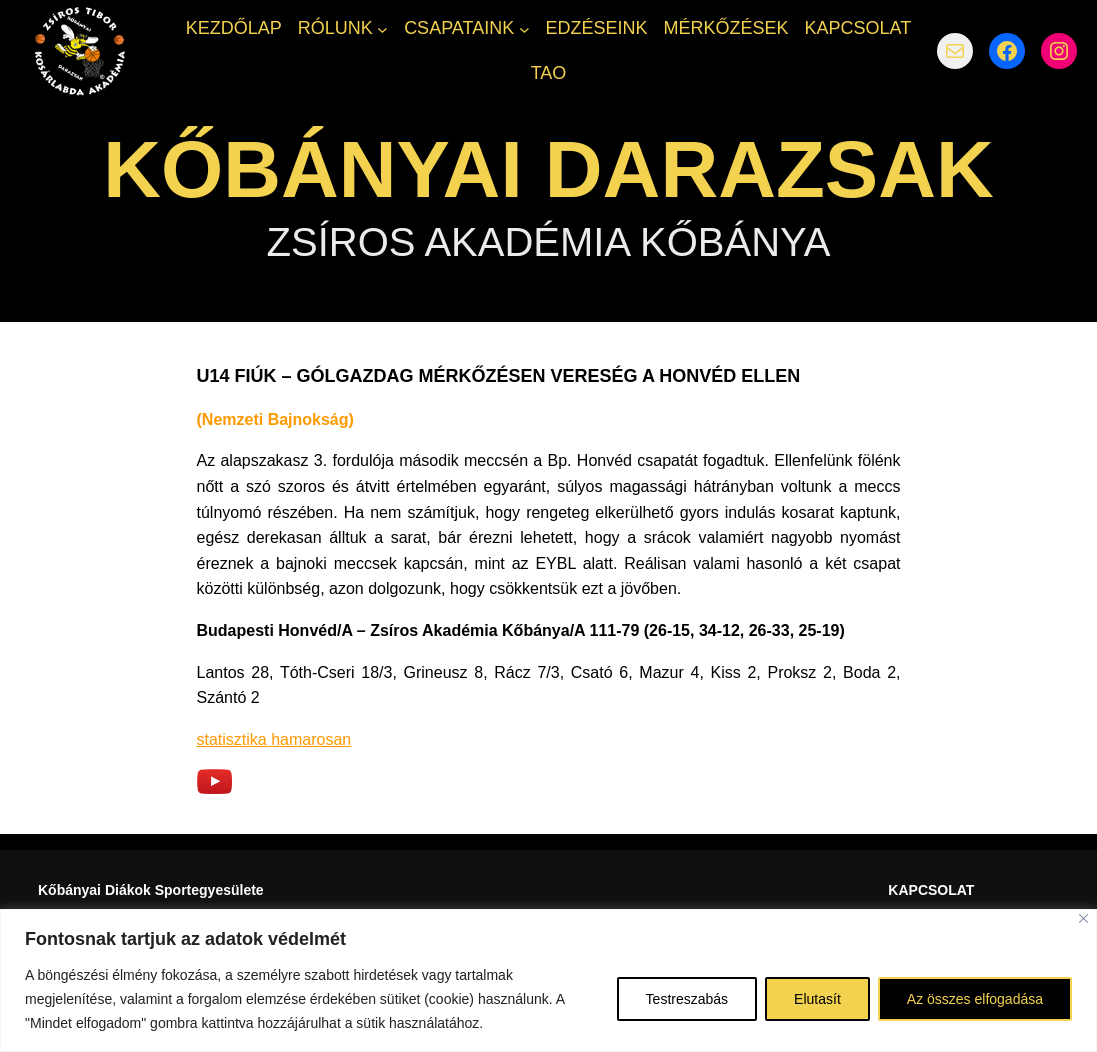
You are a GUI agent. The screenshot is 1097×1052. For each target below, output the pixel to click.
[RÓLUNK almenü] (382, 28)
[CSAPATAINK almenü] (524, 28)
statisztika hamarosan (274, 739)
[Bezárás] (1083, 918)
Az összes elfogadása (975, 999)
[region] (548, 980)
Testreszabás (687, 999)
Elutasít (817, 999)
